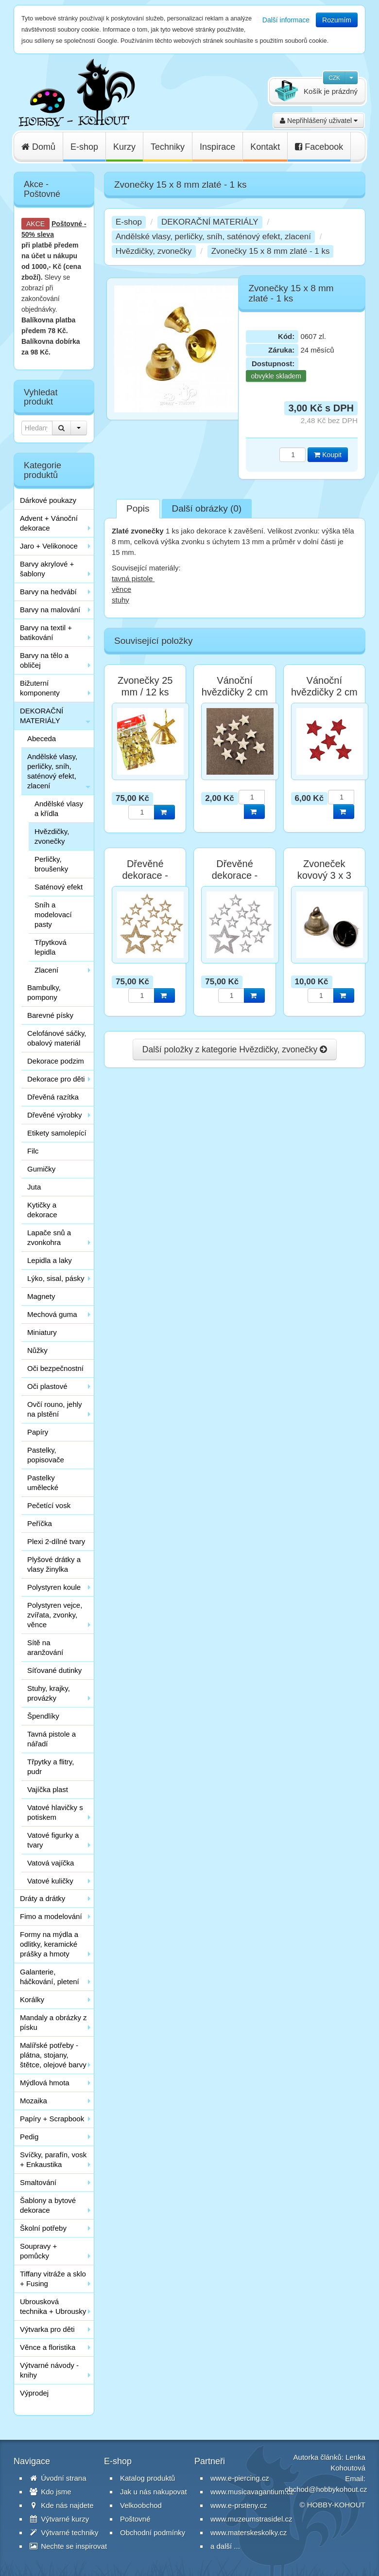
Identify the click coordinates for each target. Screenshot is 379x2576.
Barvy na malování (50, 609)
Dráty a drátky (42, 1898)
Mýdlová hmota (44, 2083)
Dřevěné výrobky (54, 1115)
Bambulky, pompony (44, 992)
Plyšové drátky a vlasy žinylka (54, 1564)
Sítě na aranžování (45, 1647)
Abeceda (41, 738)
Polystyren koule (54, 1587)
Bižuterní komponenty (40, 688)
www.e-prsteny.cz (238, 2505)
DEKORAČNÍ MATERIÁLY (41, 716)
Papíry (37, 1432)
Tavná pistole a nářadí (51, 1739)
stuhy (120, 600)
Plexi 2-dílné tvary (56, 1541)
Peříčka (39, 1523)
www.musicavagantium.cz (252, 2491)
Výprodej (34, 2393)
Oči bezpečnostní (55, 1368)
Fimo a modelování (51, 1916)
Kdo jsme (50, 2491)
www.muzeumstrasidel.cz (251, 2519)
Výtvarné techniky (64, 2532)
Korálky (32, 1999)
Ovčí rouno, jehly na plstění (54, 1409)
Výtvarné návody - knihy (49, 2370)
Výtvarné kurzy (59, 2519)
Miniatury (42, 1332)
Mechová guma (52, 1314)
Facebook (319, 147)
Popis (138, 508)
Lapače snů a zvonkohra (49, 1237)
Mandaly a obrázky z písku (53, 2022)
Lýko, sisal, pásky (56, 1278)
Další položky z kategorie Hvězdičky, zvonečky (234, 1049)
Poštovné (67, 224)
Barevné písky (50, 1015)
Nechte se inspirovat (68, 2546)
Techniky (168, 147)
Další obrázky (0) (207, 508)
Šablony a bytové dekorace (48, 2205)
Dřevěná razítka (53, 1097)
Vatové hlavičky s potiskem (55, 1812)
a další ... (225, 2546)
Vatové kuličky (50, 1881)
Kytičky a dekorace (42, 1210)
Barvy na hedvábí (48, 591)
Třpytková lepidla (50, 947)
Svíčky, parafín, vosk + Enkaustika (53, 2159)
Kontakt (265, 147)
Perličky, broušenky (51, 864)
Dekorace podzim (55, 1061)
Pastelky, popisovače (45, 1455)
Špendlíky (43, 1716)
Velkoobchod (141, 2505)
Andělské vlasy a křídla (58, 808)
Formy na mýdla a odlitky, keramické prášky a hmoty (49, 1944)
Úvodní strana (58, 2478)
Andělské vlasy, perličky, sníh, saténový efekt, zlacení (52, 771)
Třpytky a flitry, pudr (50, 1767)
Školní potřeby (43, 2228)
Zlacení (46, 970)
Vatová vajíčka (50, 1863)
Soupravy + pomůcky (38, 2251)
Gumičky (41, 1169)
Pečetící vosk (48, 1505)
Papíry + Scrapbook (52, 2118)
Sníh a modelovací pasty (53, 914)
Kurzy (124, 147)
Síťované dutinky (54, 1670)
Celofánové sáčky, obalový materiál (56, 1038)
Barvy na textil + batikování (46, 632)
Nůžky (37, 1350)
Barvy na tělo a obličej (44, 660)
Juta (34, 1187)
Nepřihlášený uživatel (319, 120)
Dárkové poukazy (48, 500)
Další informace (286, 20)
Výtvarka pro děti (47, 2329)
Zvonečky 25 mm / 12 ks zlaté (145, 692)
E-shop (84, 147)
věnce (121, 589)
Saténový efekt (58, 887)
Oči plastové (47, 1386)
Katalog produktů (147, 2478)
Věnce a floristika (47, 2347)
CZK (334, 77)
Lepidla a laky (49, 1260)
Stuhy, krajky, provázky (48, 1693)
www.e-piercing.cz (239, 2478)
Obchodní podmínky (152, 2532)
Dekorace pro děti (56, 1079)
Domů (38, 147)
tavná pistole (133, 578)
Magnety (41, 1296)
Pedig (29, 2136)
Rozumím (336, 20)
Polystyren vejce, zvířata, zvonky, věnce (54, 1615)
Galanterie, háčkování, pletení (49, 1977)
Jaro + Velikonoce (49, 546)
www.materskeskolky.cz (248, 2532)
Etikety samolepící (56, 1133)
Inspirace (217, 147)
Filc (32, 1151)
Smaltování (38, 2182)
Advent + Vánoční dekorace (49, 523)
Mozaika (33, 2100)
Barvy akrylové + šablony (47, 569)
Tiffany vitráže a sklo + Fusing (53, 2279)
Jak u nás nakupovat (153, 2491)
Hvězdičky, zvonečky (51, 836)
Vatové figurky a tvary (53, 1840)
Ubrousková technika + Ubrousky (53, 2306)
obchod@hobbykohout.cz (326, 2489)
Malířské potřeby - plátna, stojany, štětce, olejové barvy (53, 2055)
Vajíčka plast (47, 1789)
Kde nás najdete (62, 2505)
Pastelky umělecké (42, 1483)
